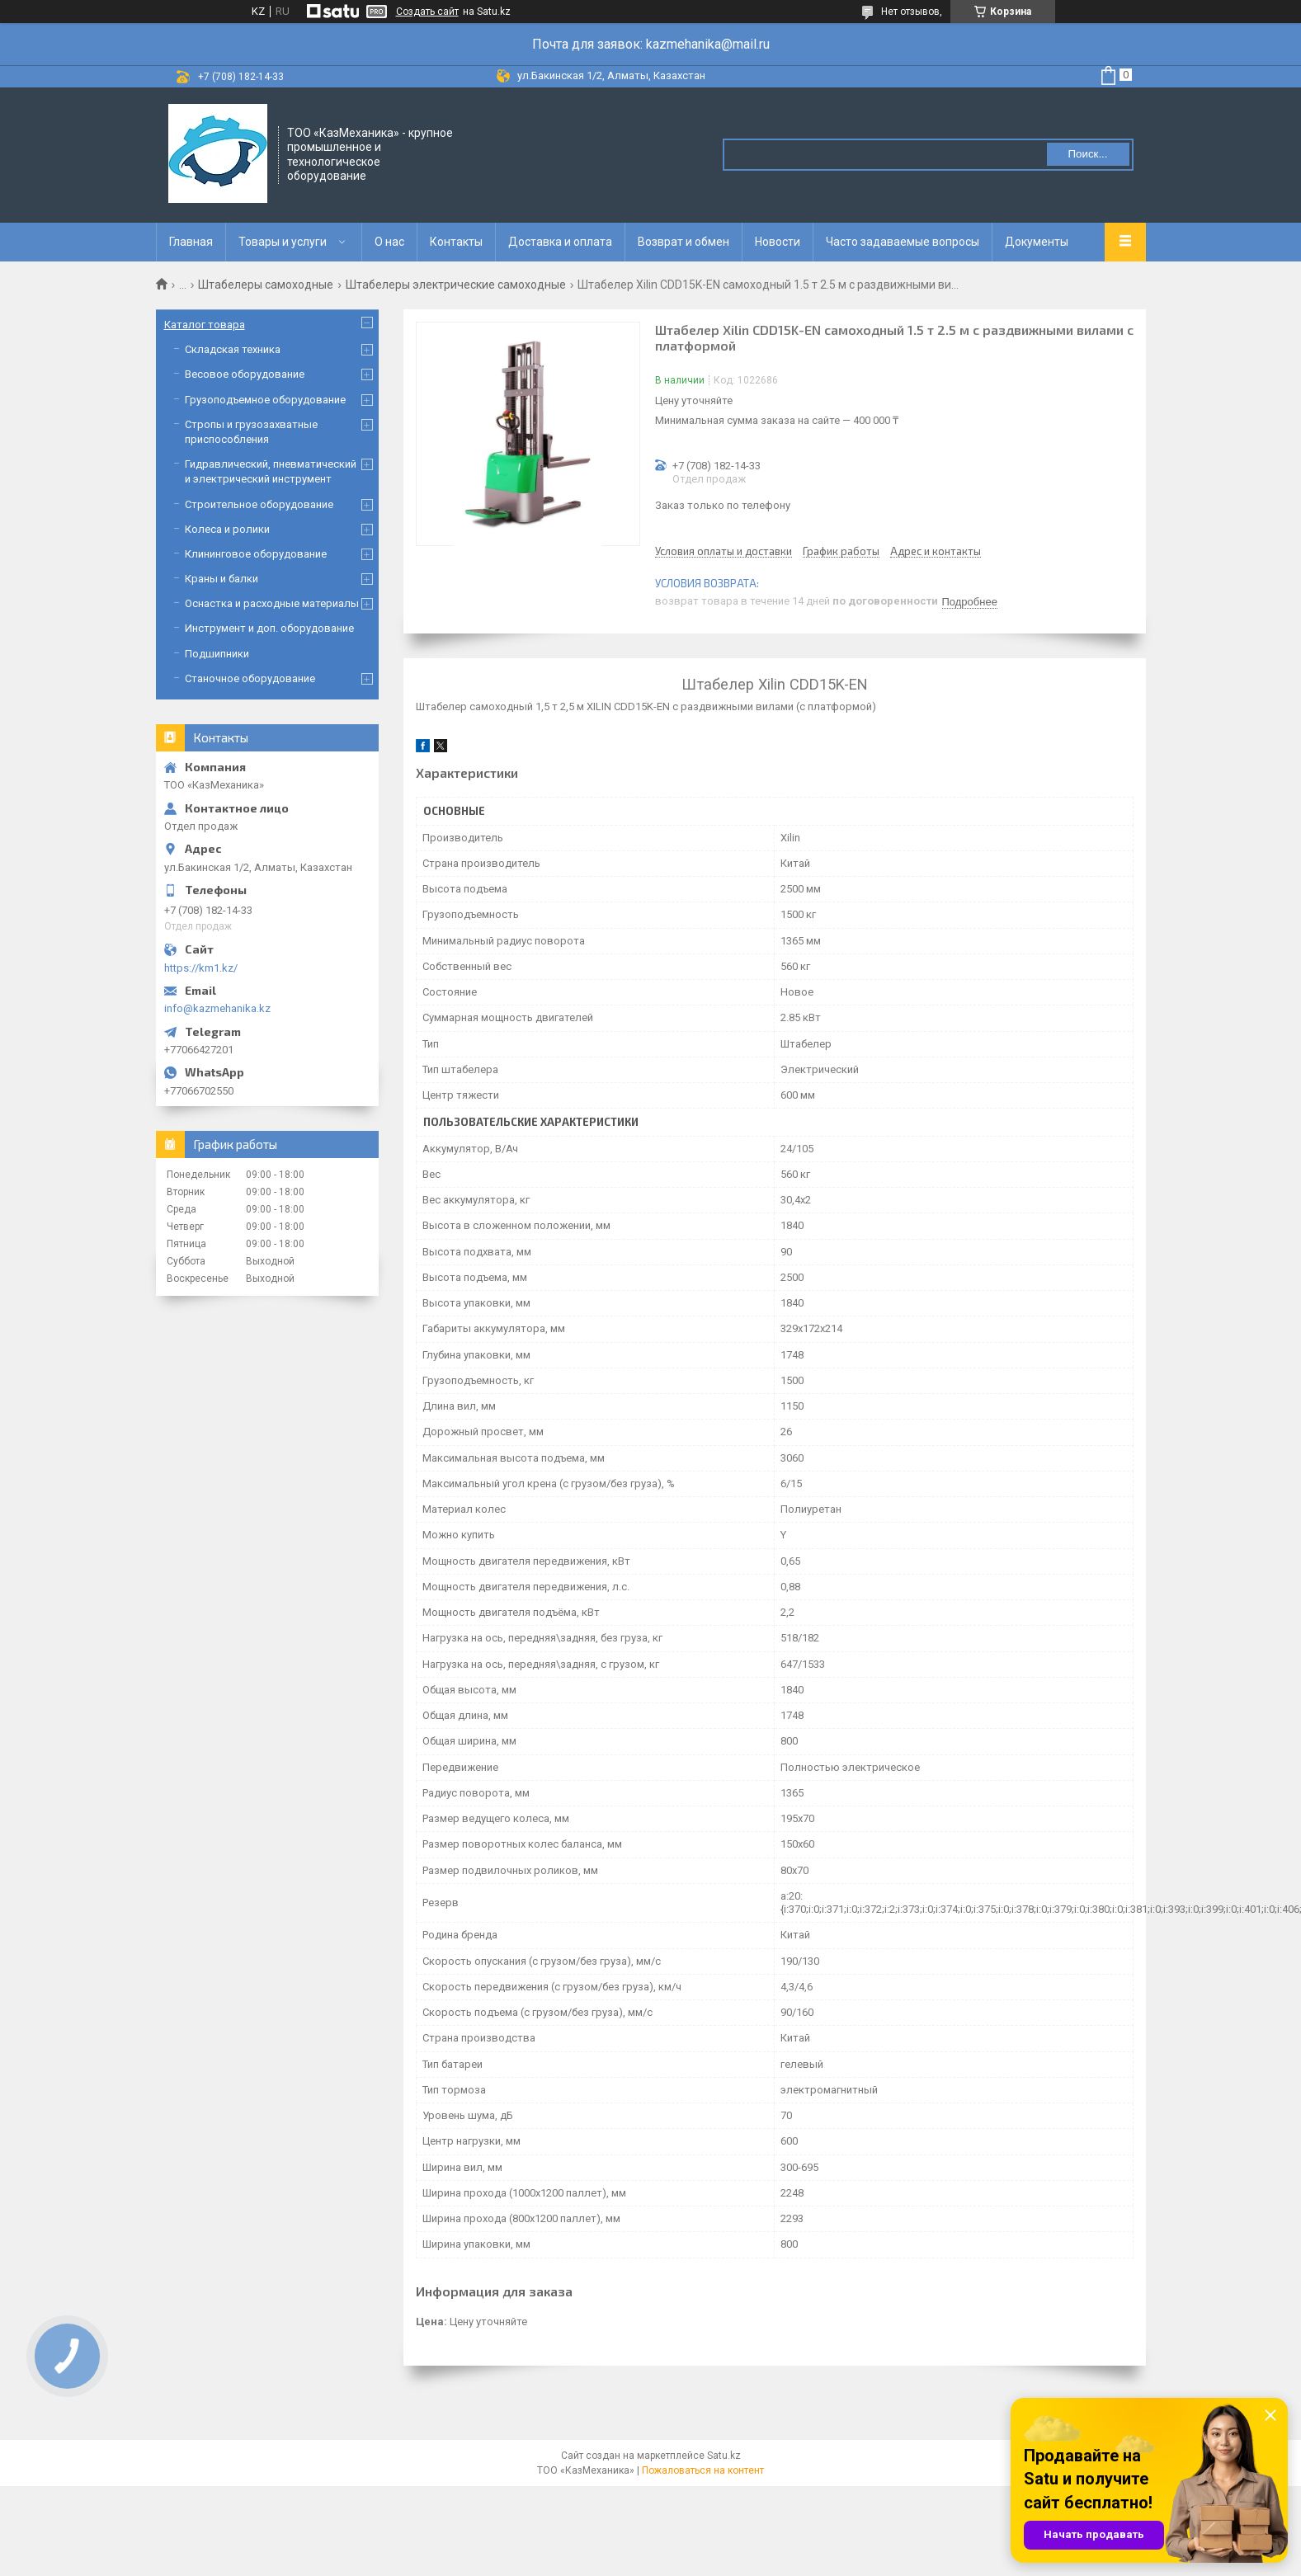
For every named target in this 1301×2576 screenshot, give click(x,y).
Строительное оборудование (259, 504)
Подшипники (217, 654)
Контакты (456, 241)
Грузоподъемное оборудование (265, 399)
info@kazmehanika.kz (217, 1008)
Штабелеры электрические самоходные (456, 284)
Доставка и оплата (560, 241)
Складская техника (232, 349)
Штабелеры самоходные (265, 284)
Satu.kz (724, 2455)
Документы (1036, 241)
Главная (191, 241)
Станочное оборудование (250, 678)
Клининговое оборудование (256, 554)
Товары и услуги (282, 241)
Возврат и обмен (683, 241)
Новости (777, 241)
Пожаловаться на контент (703, 2470)
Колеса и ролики (227, 529)
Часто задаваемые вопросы (902, 241)
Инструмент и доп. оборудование (269, 628)
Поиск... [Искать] (1087, 154)
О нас (389, 241)
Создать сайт (427, 11)
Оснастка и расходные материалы (272, 603)
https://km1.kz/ (201, 968)
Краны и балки (221, 578)
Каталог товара (204, 324)
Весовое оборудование (244, 374)
